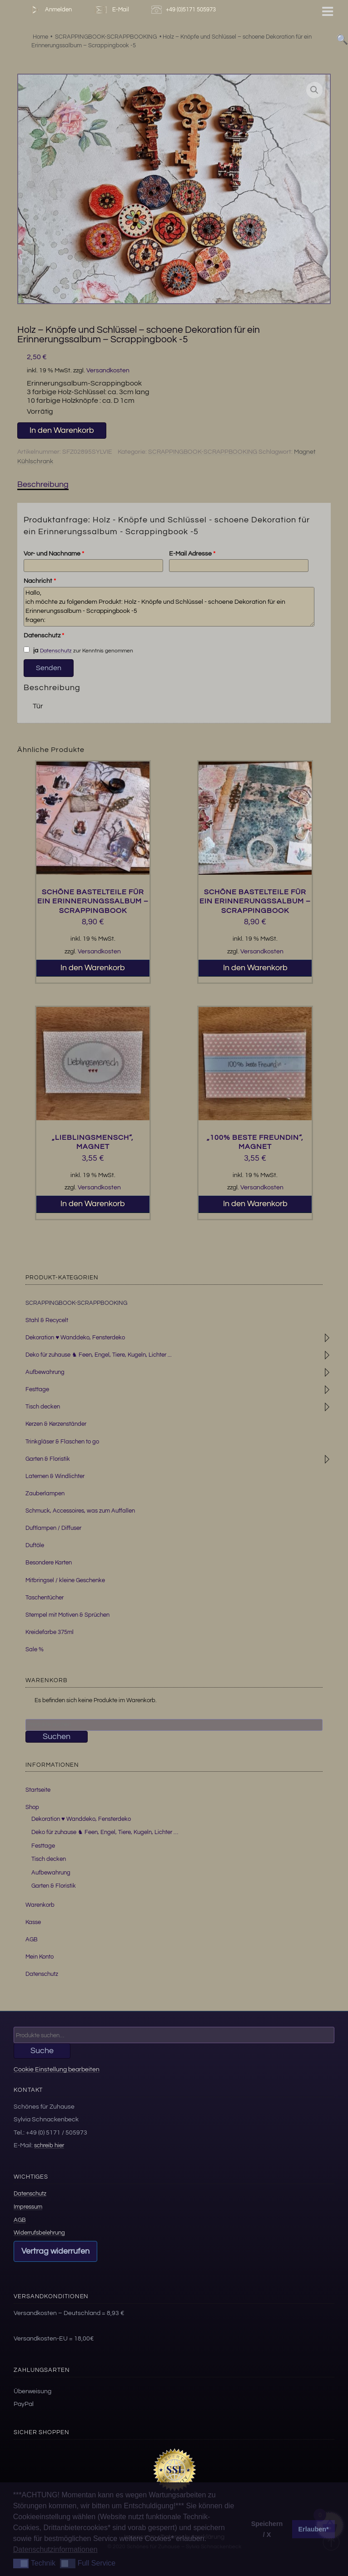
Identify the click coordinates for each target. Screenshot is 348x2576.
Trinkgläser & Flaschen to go (62, 1441)
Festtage (37, 1389)
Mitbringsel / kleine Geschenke (65, 1580)
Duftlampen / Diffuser (53, 1528)
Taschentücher (44, 1597)
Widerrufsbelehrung (39, 2233)
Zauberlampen (45, 1493)
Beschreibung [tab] (43, 484)
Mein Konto (39, 1957)
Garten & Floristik (47, 1459)
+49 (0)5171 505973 (185, 10)
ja (31, 650)
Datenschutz (44, 635)
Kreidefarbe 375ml (49, 1632)
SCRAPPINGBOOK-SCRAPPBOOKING (202, 452)
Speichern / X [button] (267, 2529)
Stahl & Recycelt (46, 1320)
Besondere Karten (48, 1562)
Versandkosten (107, 370)
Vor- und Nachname (54, 554)
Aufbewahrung (45, 1372)
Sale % (34, 1649)
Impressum (28, 2207)
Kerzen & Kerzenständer (55, 1424)
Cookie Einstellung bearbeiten (56, 2069)
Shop (32, 1807)
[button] (314, 90)
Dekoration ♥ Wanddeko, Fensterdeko (75, 1337)
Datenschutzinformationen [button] (55, 2549)
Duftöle (34, 1545)
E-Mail (111, 10)
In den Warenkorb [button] (92, 967)
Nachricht (40, 581)
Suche (42, 2050)
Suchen (56, 1736)
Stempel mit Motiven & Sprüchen (67, 1615)
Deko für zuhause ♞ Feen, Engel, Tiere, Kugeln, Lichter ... (98, 1355)
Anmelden (50, 10)
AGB (31, 1939)
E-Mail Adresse (192, 554)
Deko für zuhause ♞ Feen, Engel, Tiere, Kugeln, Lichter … (104, 1832)
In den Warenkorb (62, 430)
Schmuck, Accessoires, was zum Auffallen (80, 1511)
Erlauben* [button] (313, 2529)
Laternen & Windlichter (55, 1476)
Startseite (37, 1790)
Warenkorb (40, 1905)
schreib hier (49, 2145)
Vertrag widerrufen (55, 2251)
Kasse (33, 1922)
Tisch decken (42, 1406)
